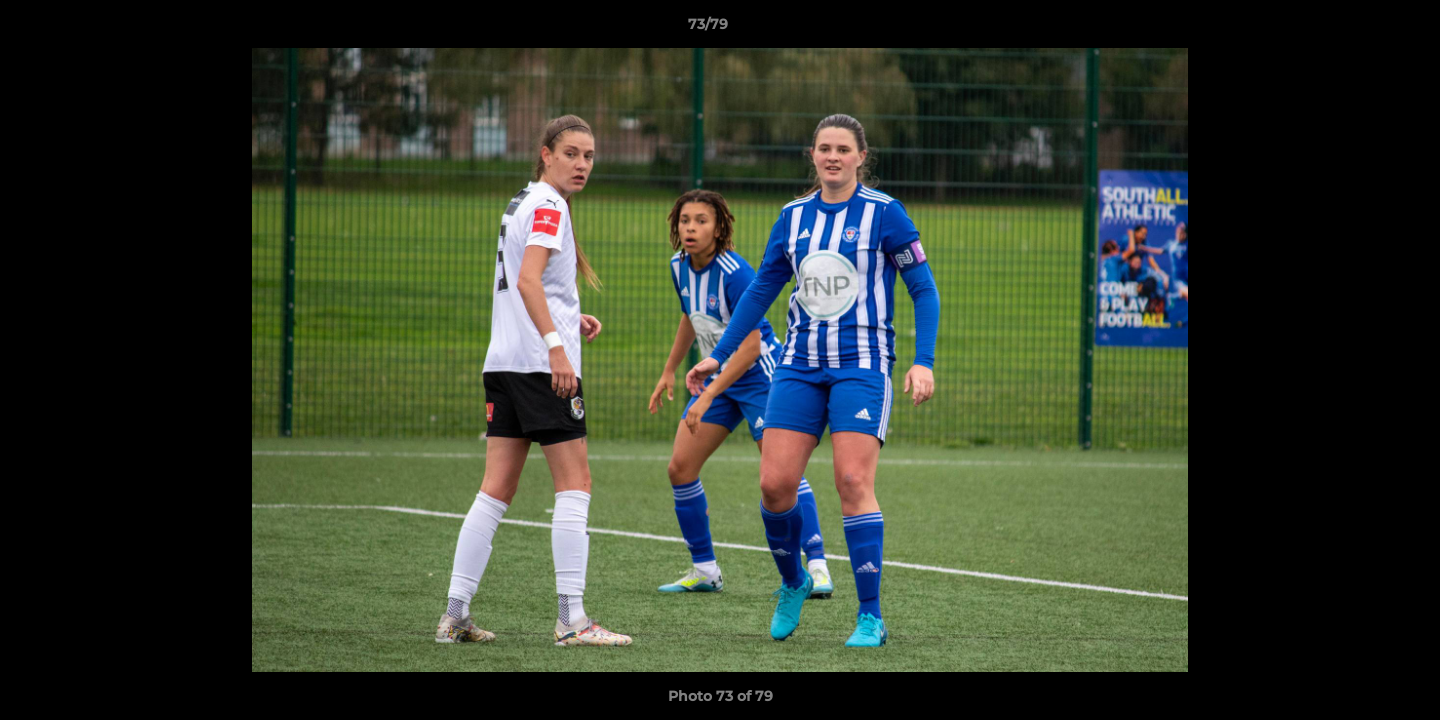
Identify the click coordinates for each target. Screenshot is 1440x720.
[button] (1356, 29)
